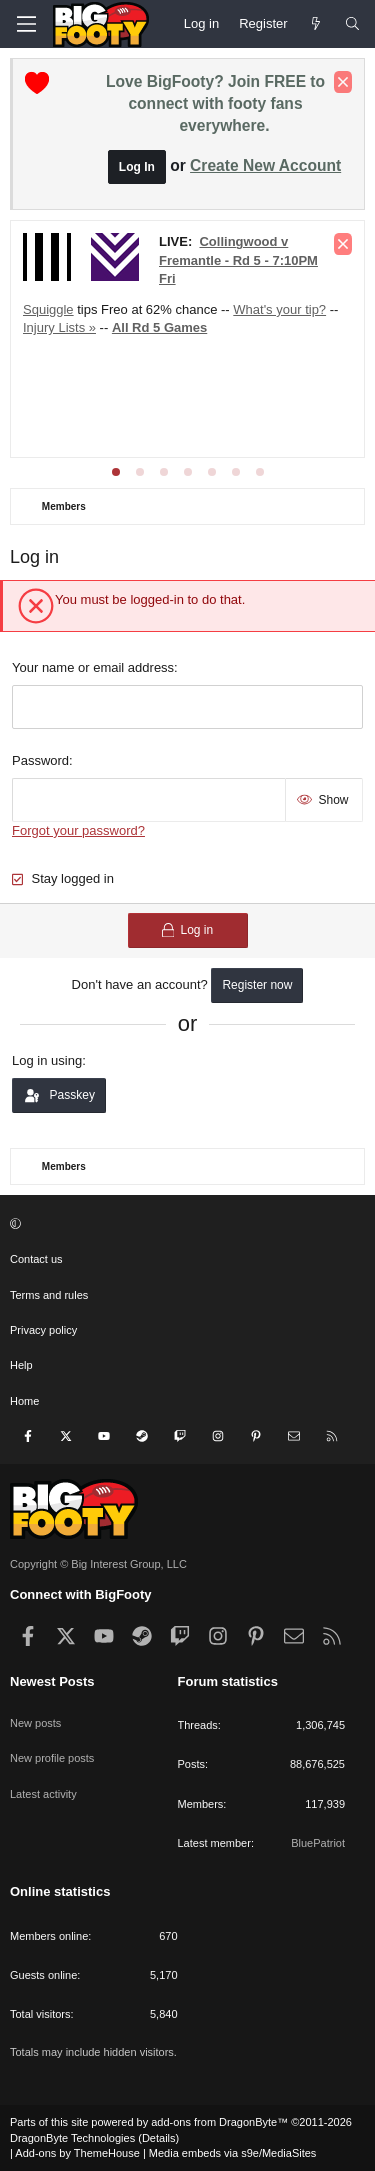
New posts (35, 1723)
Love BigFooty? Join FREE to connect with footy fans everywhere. (215, 103)
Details (159, 2138)
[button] (185, 1224)
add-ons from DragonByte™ (219, 2122)
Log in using (47, 1060)
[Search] (352, 24)
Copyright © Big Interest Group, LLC (98, 1564)
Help (21, 1365)
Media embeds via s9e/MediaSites (233, 2153)
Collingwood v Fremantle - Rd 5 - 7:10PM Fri (238, 259)
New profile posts (52, 1758)
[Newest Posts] (316, 24)
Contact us (36, 1259)
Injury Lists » (59, 327)
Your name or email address (93, 667)
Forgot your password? (78, 830)
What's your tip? (279, 309)
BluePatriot (318, 1843)
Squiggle (48, 309)
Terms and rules (49, 1295)
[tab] (116, 472)
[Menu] (26, 24)
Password (40, 760)
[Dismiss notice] (343, 82)
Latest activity (43, 1794)
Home (24, 1401)
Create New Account (265, 165)
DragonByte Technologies (72, 2138)
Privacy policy (43, 1330)
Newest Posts (52, 1681)
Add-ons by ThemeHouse (77, 2153)
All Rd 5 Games (159, 327)
